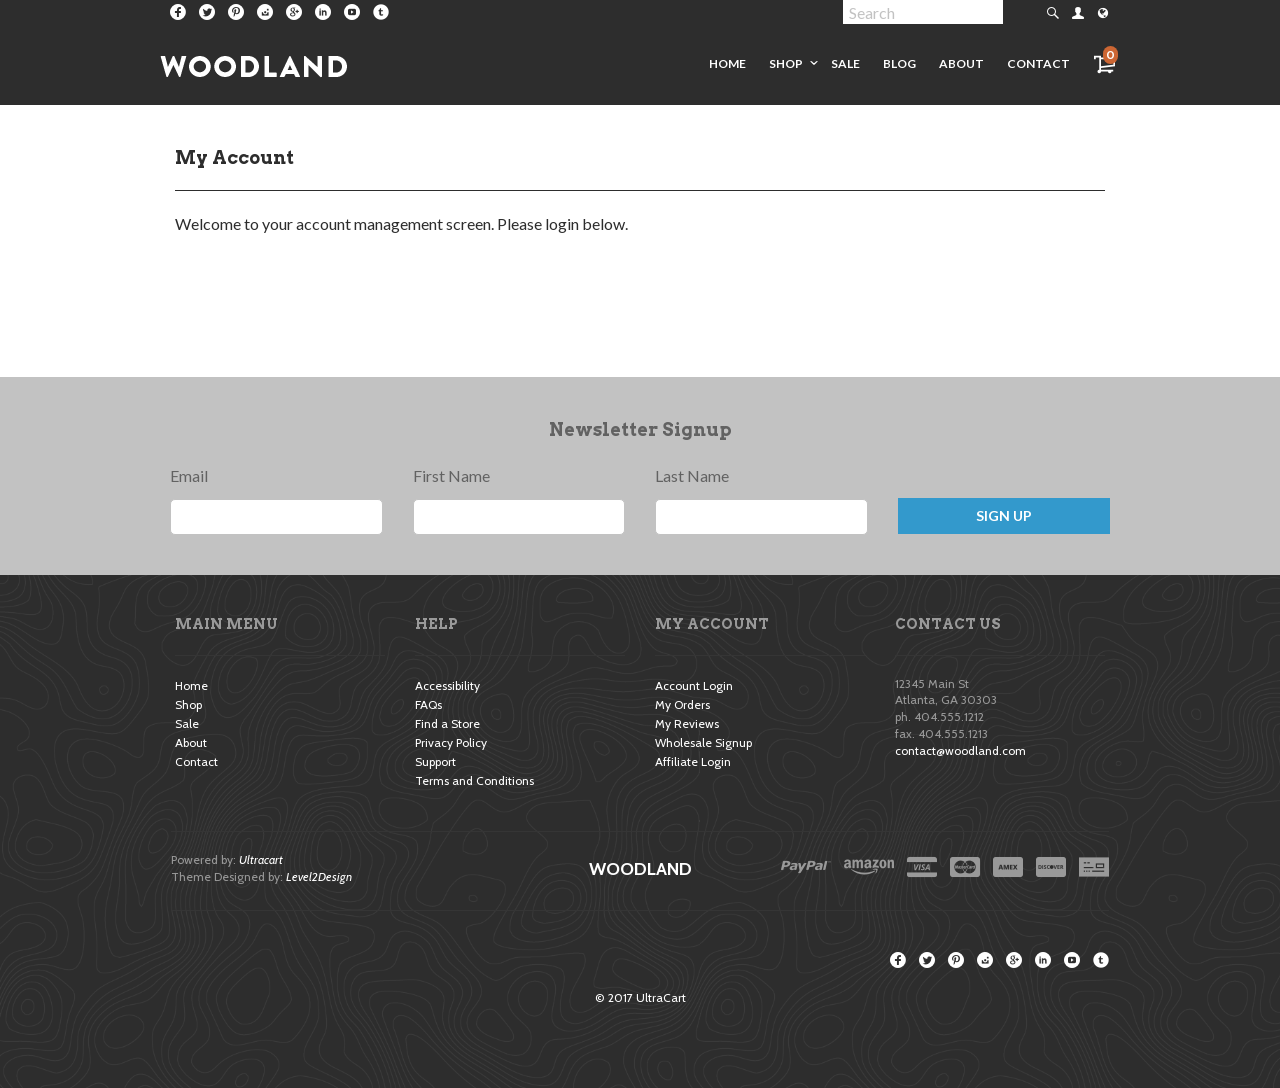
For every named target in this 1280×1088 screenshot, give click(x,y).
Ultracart (261, 859)
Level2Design (319, 876)
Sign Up (1004, 515)
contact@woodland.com (960, 750)
